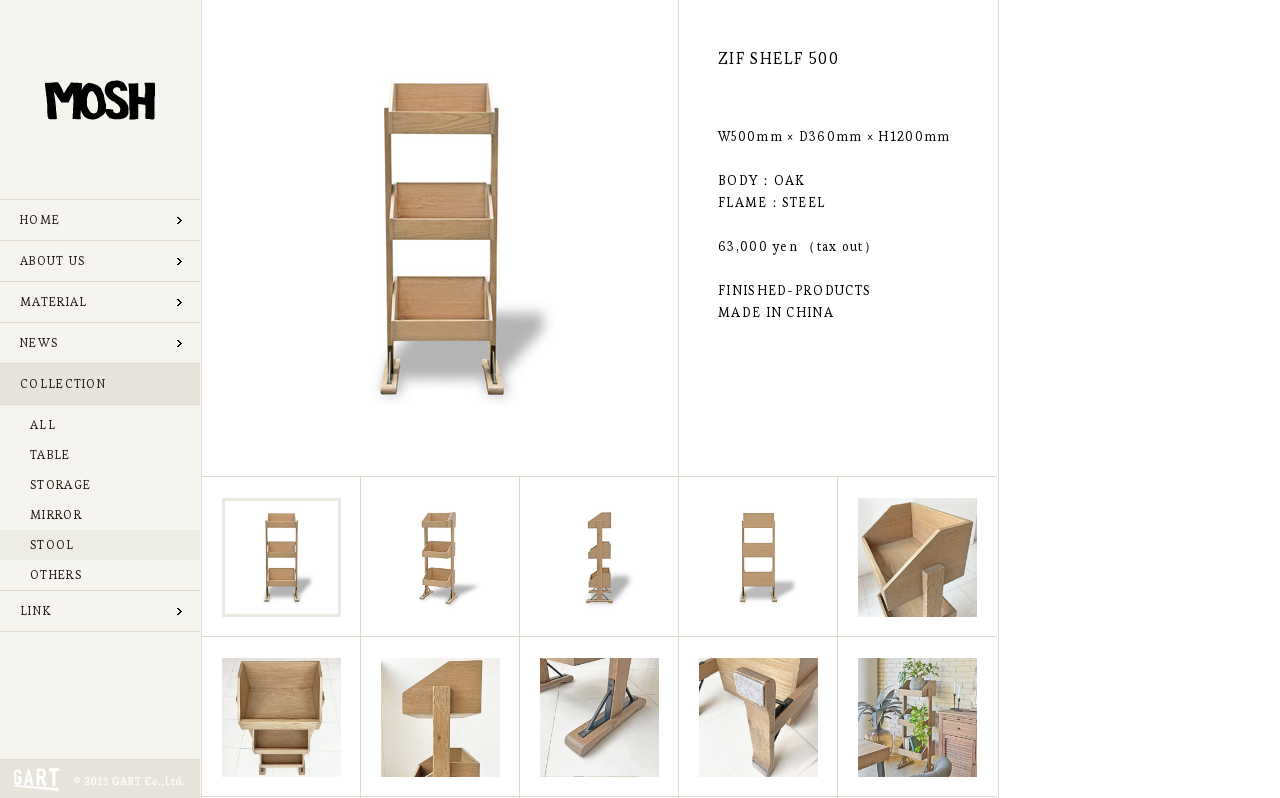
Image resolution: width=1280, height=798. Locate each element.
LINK (35, 610)
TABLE (50, 454)
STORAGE (60, 484)
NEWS (39, 342)
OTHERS (56, 574)
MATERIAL (53, 301)
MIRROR (56, 514)
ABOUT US (52, 260)
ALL (43, 424)
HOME (40, 219)
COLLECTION (63, 383)
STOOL (52, 544)
